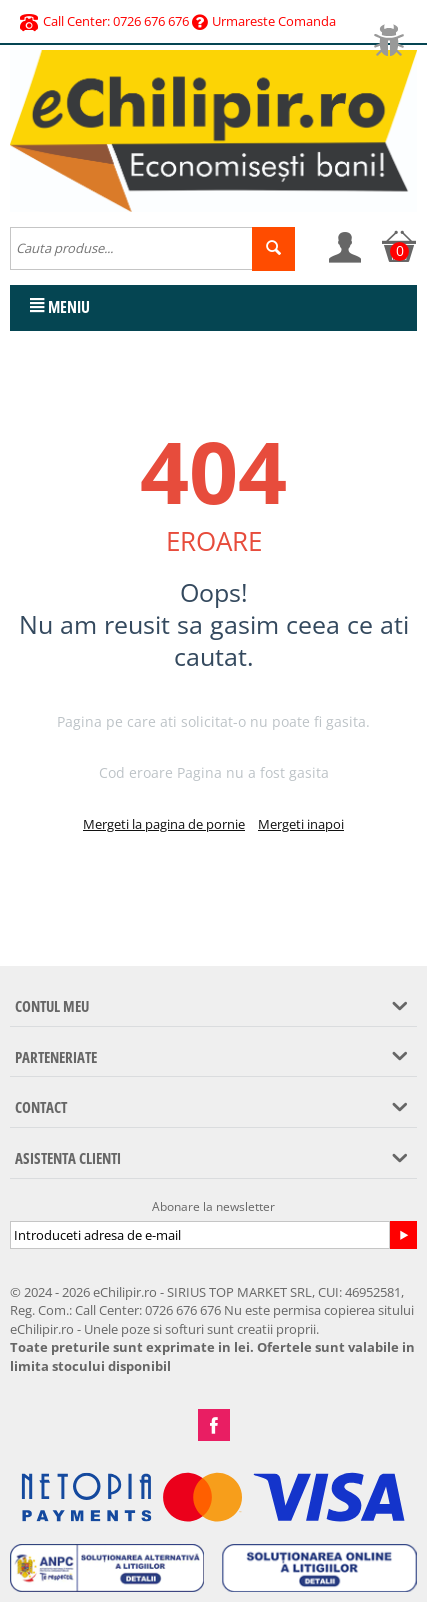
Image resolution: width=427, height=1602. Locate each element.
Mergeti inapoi (301, 824)
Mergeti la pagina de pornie (164, 824)
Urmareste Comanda (264, 21)
